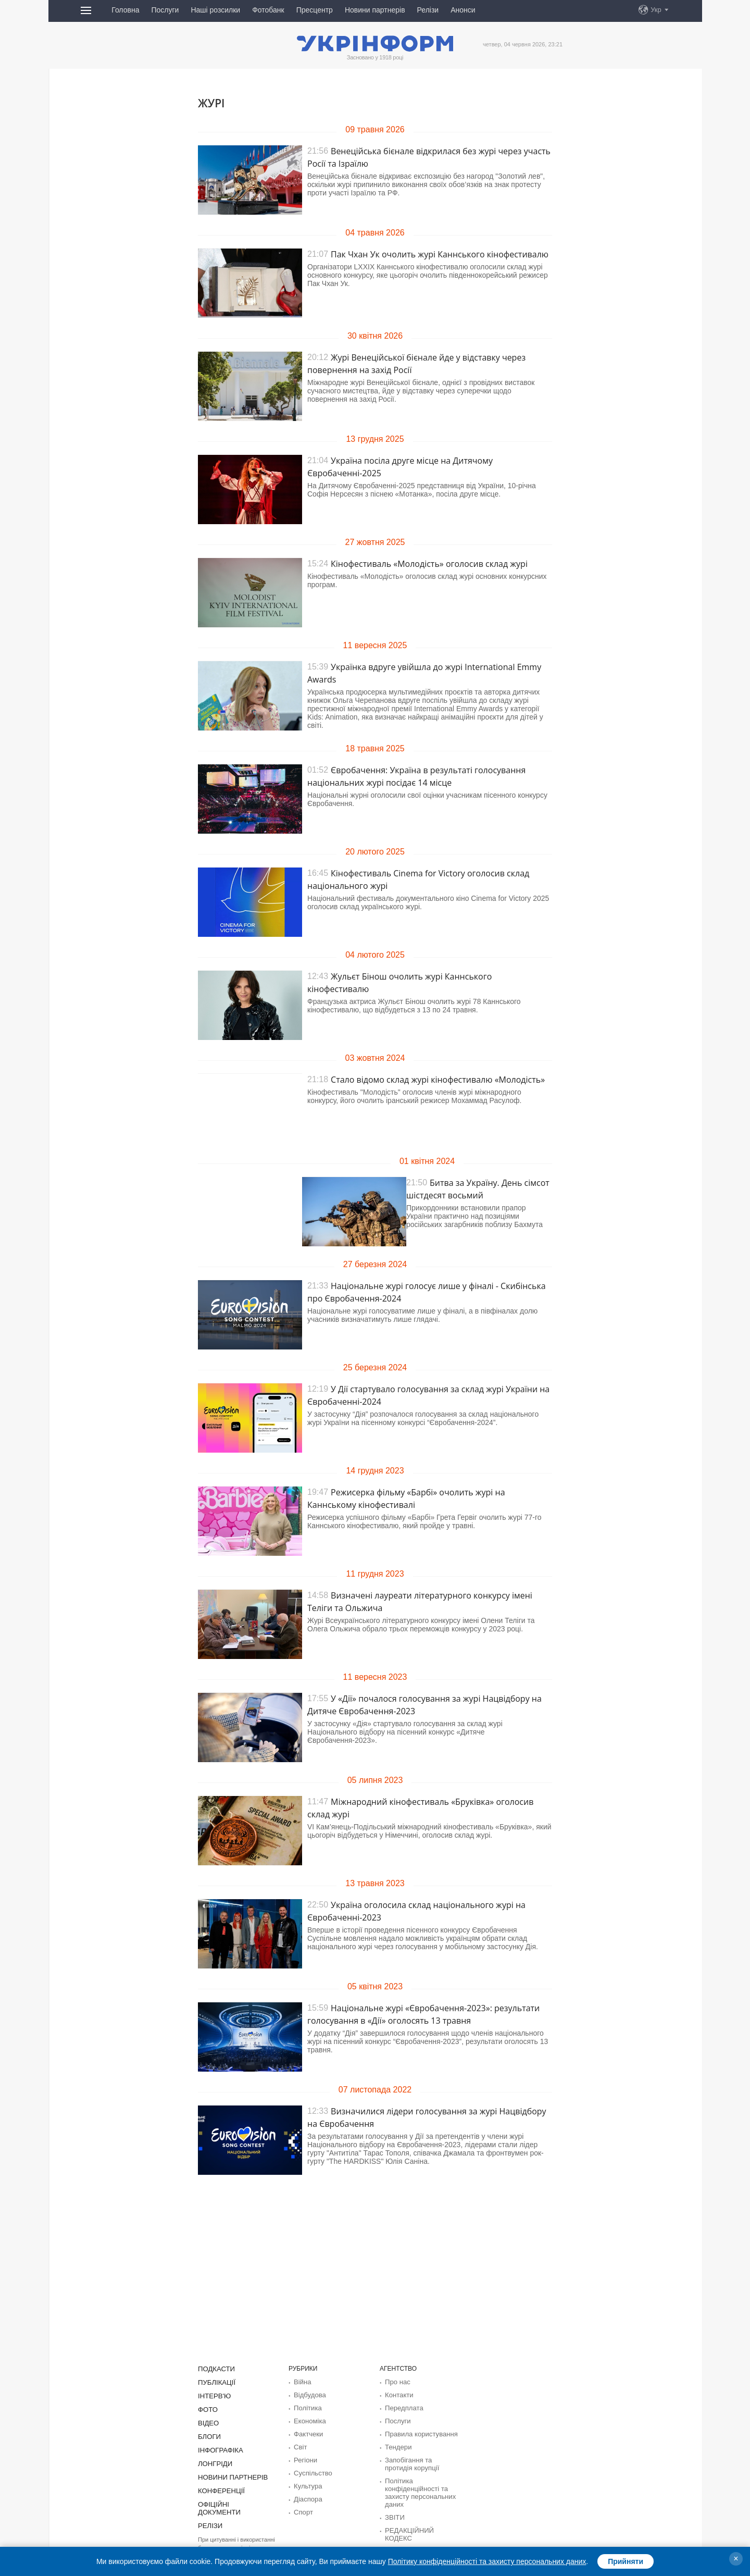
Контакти (398, 2394)
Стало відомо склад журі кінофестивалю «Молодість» (438, 1079)
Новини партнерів (375, 10)
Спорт (302, 2506)
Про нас (396, 2381)
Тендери (397, 2444)
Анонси (463, 10)
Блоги (208, 2433)
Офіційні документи (232, 2499)
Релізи (428, 10)
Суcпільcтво (311, 2469)
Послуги (165, 10)
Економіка (308, 2419)
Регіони (304, 2456)
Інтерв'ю (213, 2394)
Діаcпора (307, 2494)
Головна (125, 10)
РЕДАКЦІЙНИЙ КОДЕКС (420, 2523)
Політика (306, 2406)
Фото (207, 2407)
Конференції (219, 2486)
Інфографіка (218, 2446)
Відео (207, 2420)
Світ (300, 2444)
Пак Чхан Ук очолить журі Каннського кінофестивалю (439, 254)
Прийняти (625, 2561)
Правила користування (418, 2431)
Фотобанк (268, 10)
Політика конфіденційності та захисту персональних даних (417, 2487)
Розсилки (398, 2536)
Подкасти (215, 2368)
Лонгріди (213, 2459)
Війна (302, 2381)
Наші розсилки (215, 10)
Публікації (215, 2381)
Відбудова (308, 2394)
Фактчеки (307, 2431)
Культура (307, 2481)
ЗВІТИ (394, 2511)
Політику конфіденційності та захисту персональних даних (487, 2561)
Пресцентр (314, 10)
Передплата (402, 2406)
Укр (656, 10)
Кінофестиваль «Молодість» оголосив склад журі (429, 563)
